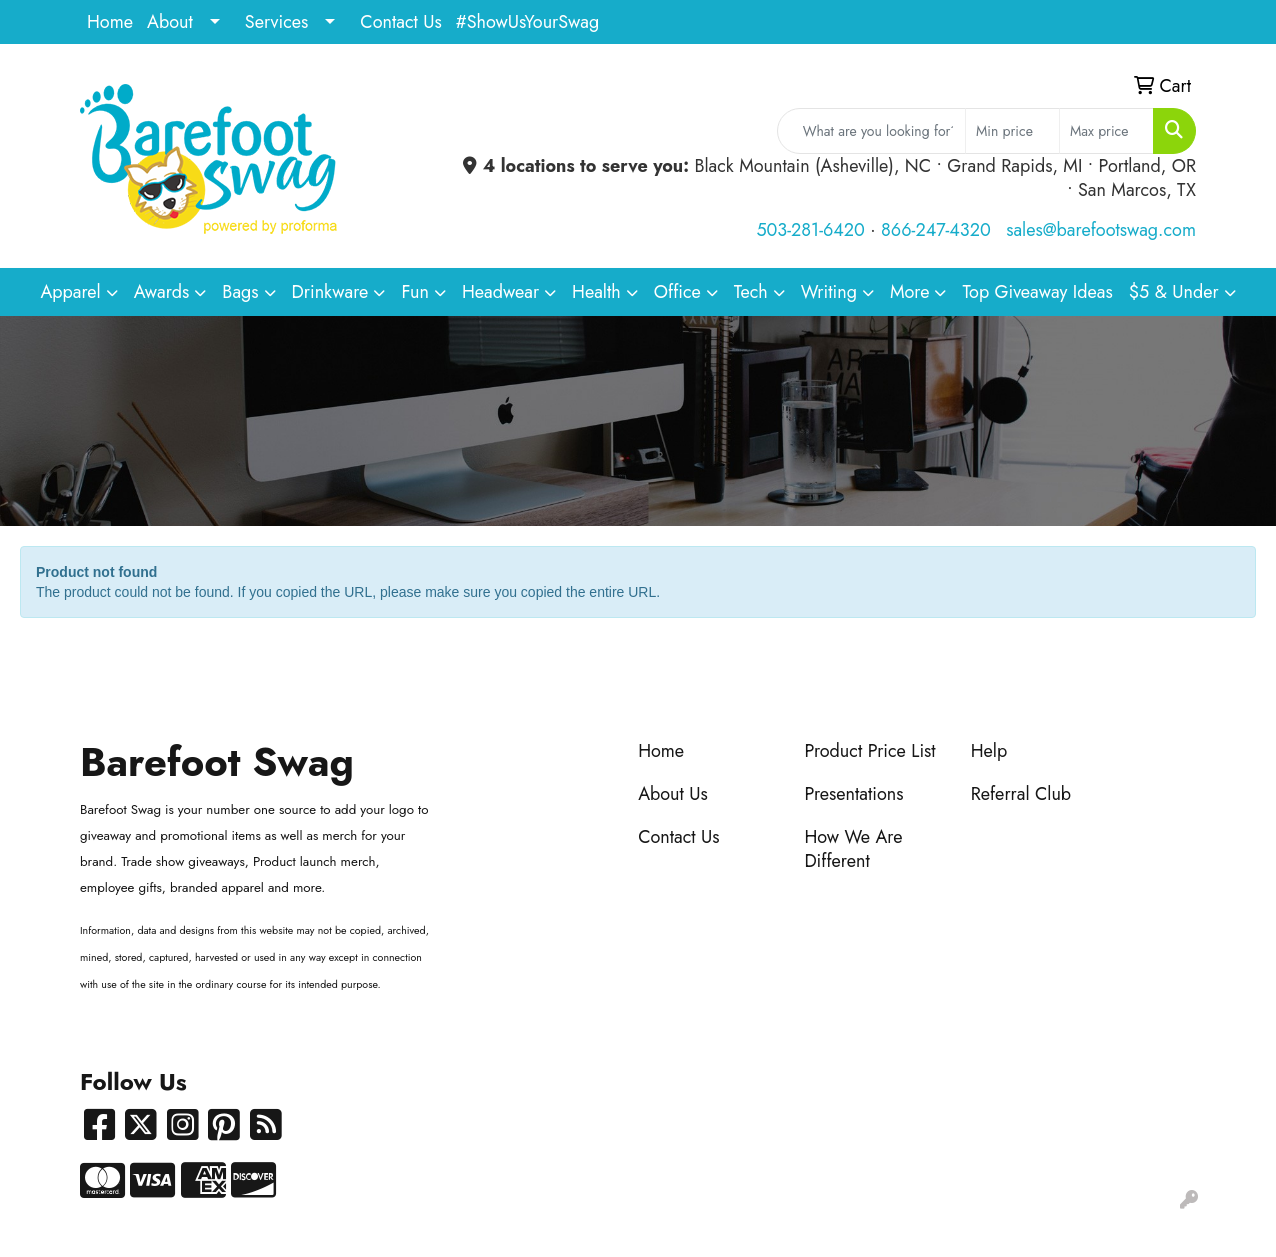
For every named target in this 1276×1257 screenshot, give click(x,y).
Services (277, 22)
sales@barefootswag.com (1101, 230)
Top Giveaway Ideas (1037, 292)
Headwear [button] (500, 292)
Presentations (853, 794)
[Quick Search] (871, 131)
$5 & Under (1174, 292)
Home (110, 22)
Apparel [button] (70, 292)
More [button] (910, 292)
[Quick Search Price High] (1106, 131)
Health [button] (596, 292)
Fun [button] (415, 292)
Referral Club (1021, 794)
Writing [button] (829, 292)
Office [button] (677, 292)
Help (989, 751)
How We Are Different (853, 849)
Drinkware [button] (330, 292)
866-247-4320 (936, 230)
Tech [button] (751, 292)
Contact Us (400, 22)
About (170, 22)
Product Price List (869, 751)
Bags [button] (240, 292)
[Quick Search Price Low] (1012, 131)
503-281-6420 (810, 230)
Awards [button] (162, 292)
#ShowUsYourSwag (528, 22)
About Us (673, 794)
